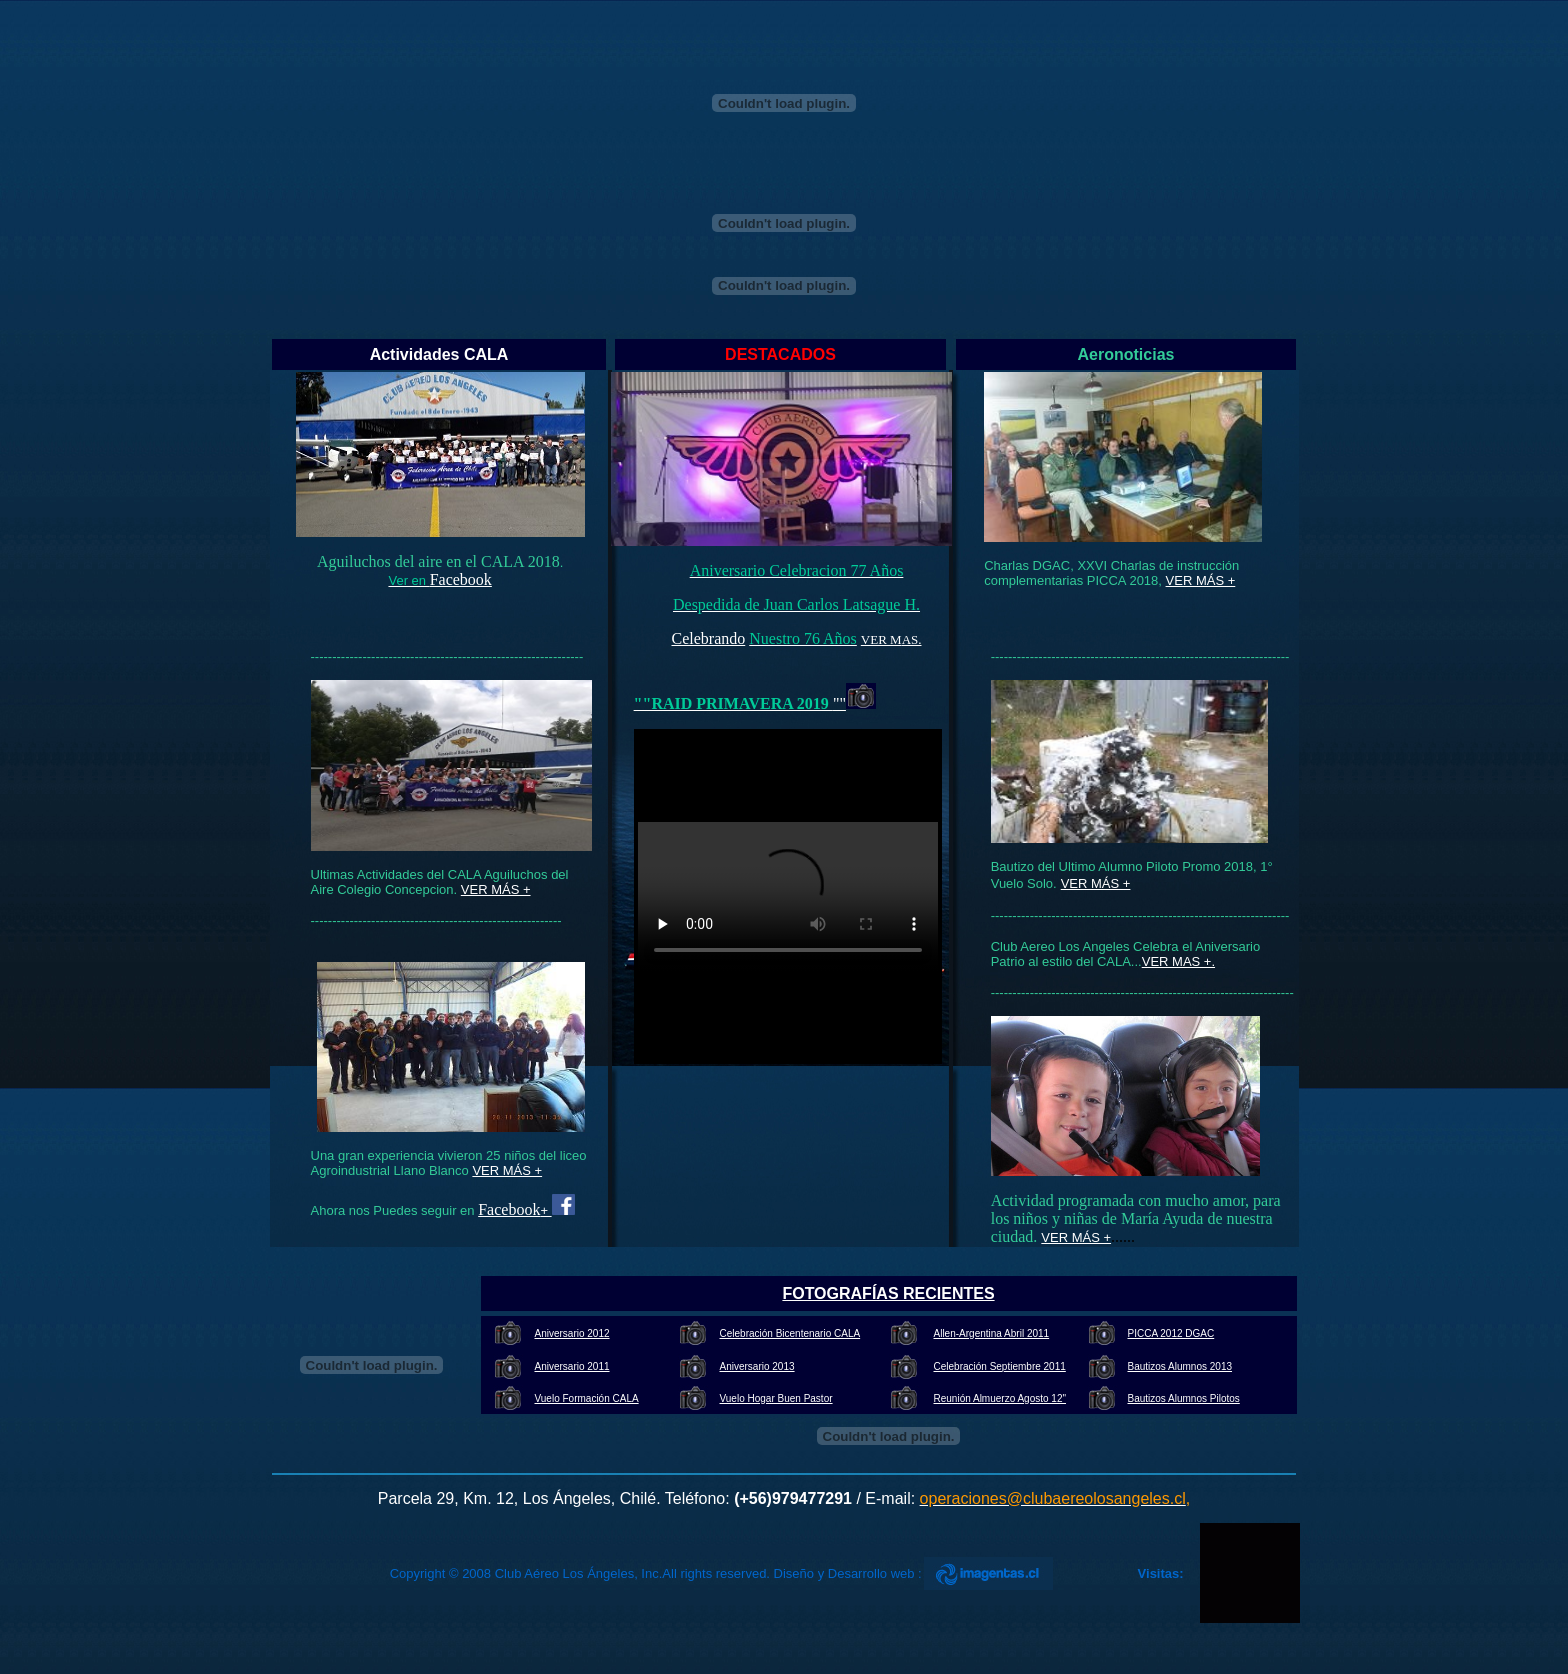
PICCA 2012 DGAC (1171, 1333)
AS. (912, 639)
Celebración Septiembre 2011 (1000, 1366)
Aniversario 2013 (757, 1366)
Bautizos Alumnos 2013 (1180, 1366)
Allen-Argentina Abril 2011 (992, 1333)
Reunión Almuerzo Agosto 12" (1000, 1398)
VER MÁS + (1201, 580)
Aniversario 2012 (572, 1333)
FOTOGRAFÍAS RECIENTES (888, 1293)
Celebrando (709, 638)
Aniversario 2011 (572, 1366)
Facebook (461, 579)
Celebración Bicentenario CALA (790, 1333)
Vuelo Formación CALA (587, 1398)
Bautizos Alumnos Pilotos (1184, 1398)
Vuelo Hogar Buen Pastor (776, 1398)
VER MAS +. (1178, 961)
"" (839, 703)
